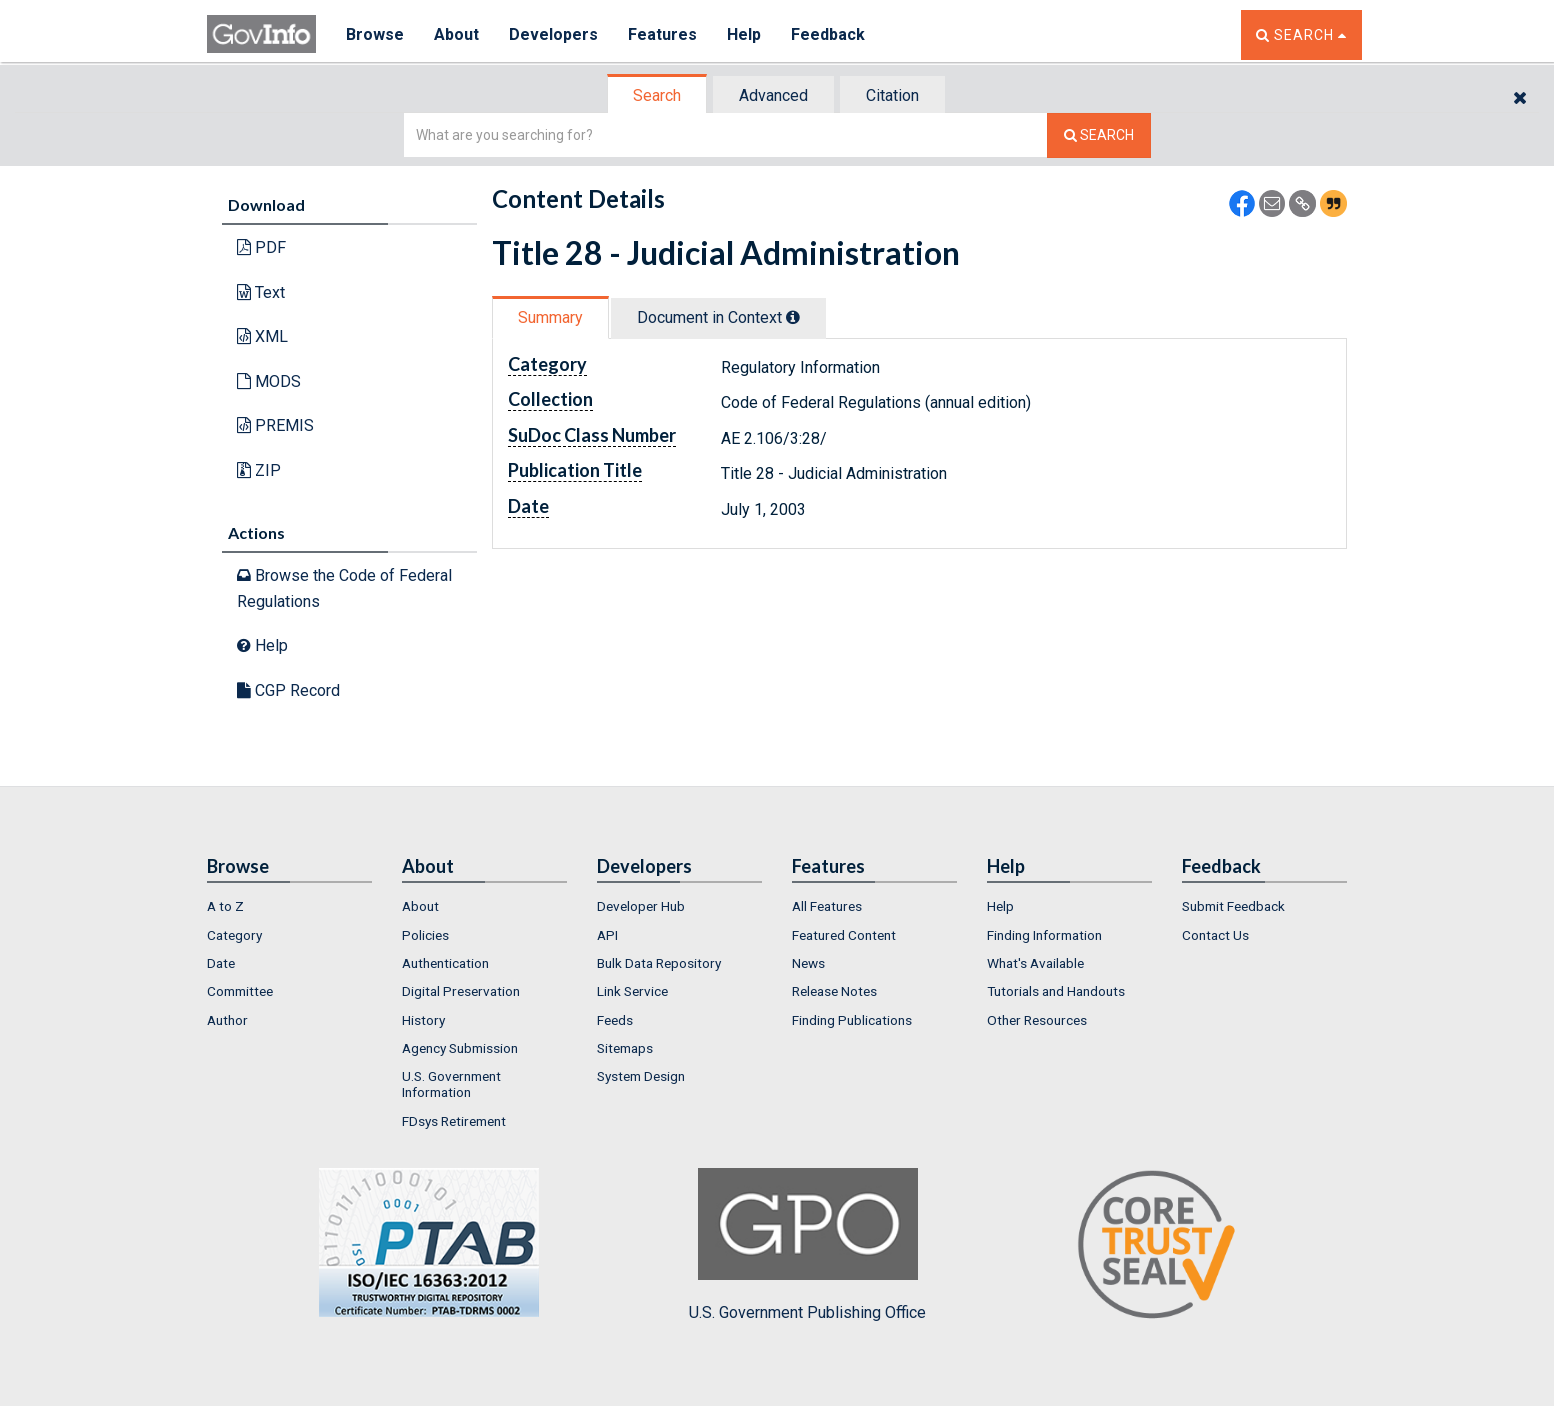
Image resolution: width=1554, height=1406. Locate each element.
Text (261, 292)
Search (657, 95)
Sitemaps (625, 1048)
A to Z (225, 906)
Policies (425, 935)
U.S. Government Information (451, 1084)
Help (744, 34)
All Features (827, 906)
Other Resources (1037, 1020)
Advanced (773, 95)
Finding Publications (852, 1020)
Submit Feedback (1233, 906)
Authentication (445, 963)
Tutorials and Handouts (1056, 991)
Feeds (615, 1020)
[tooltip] (793, 317)
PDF (261, 247)
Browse (375, 34)
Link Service (632, 991)
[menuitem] (289, 906)
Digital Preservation (461, 991)
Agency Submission (460, 1048)
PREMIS (275, 425)
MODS (269, 381)
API (607, 935)
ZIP (259, 470)
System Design (641, 1076)
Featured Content (844, 935)
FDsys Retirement (454, 1121)
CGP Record (288, 690)
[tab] (658, 95)
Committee (240, 991)
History (423, 1020)
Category (234, 935)
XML (262, 336)
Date (221, 963)
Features (662, 34)
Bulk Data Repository (659, 963)
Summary (550, 317)
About (456, 34)
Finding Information (1044, 935)
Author (227, 1020)
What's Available (1035, 963)
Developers (553, 34)
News (808, 963)
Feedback (828, 34)
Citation (892, 95)
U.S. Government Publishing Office (807, 1245)
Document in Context (718, 317)
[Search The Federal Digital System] (1099, 135)
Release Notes (834, 991)
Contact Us (1215, 935)
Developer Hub (641, 906)
